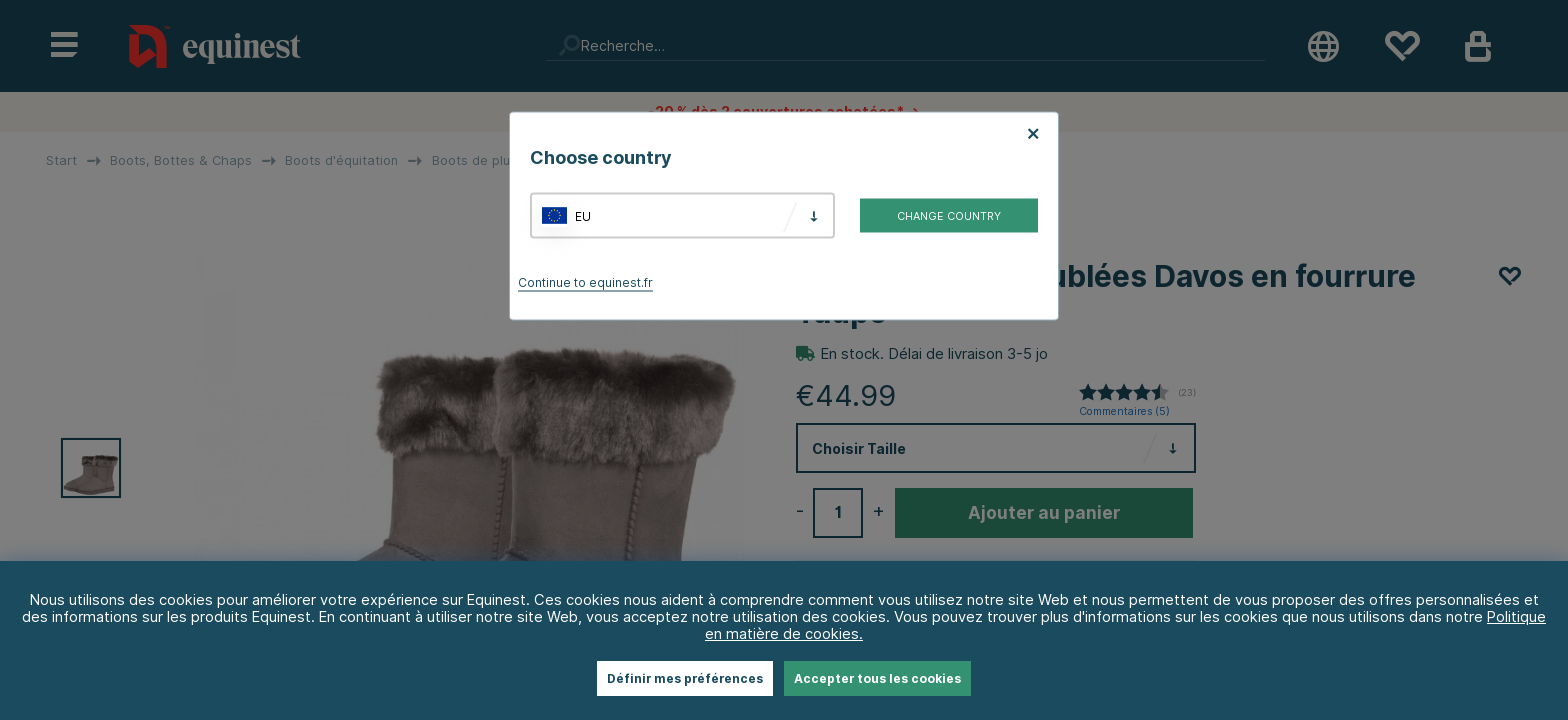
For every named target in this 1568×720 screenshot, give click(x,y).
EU (583, 215)
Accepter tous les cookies (877, 678)
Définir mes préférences (685, 678)
